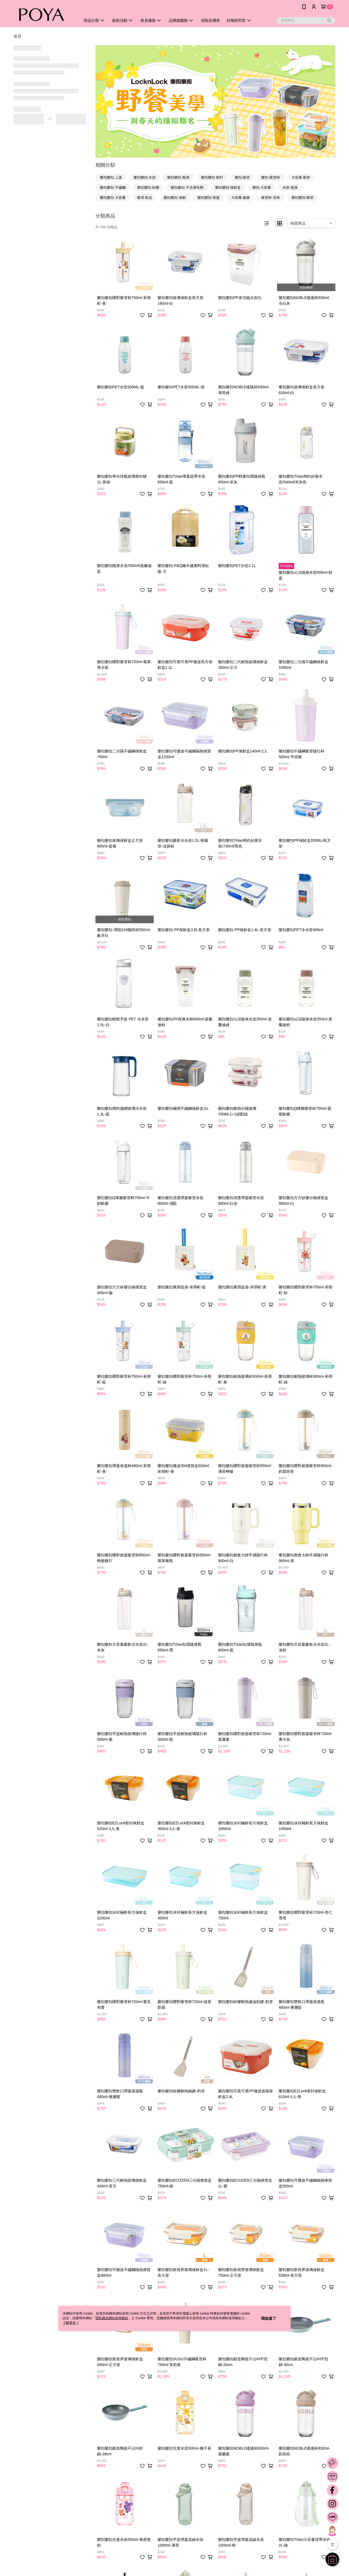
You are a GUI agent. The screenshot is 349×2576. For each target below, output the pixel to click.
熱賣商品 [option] (298, 223)
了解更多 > (71, 2323)
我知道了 (268, 2318)
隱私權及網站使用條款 (111, 2318)
